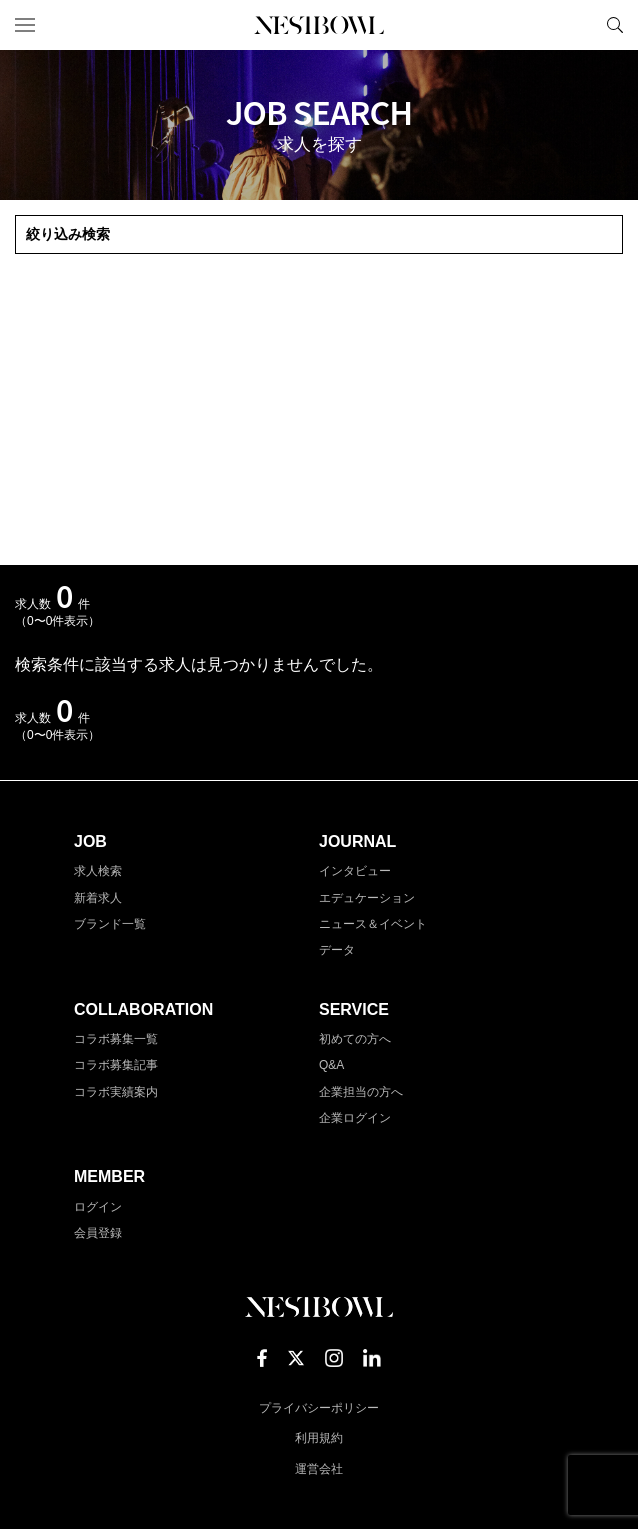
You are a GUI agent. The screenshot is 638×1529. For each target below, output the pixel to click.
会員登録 (98, 1233)
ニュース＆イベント (373, 924)
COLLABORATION (143, 1009)
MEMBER (109, 1176)
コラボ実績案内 (116, 1092)
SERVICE (354, 1009)
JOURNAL (357, 841)
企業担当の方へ (361, 1092)
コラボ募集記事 (116, 1065)
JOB (90, 841)
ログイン (98, 1207)
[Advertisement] (319, 410)
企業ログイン (355, 1118)
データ (337, 950)
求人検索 (98, 871)
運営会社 (319, 1469)
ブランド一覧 (110, 924)
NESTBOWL (319, 25)
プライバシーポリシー (319, 1408)
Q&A (331, 1065)
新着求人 (98, 898)
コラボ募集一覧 (116, 1039)
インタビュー (355, 871)
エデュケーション (367, 898)
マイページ (581, 25)
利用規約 (319, 1438)
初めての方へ (355, 1039)
